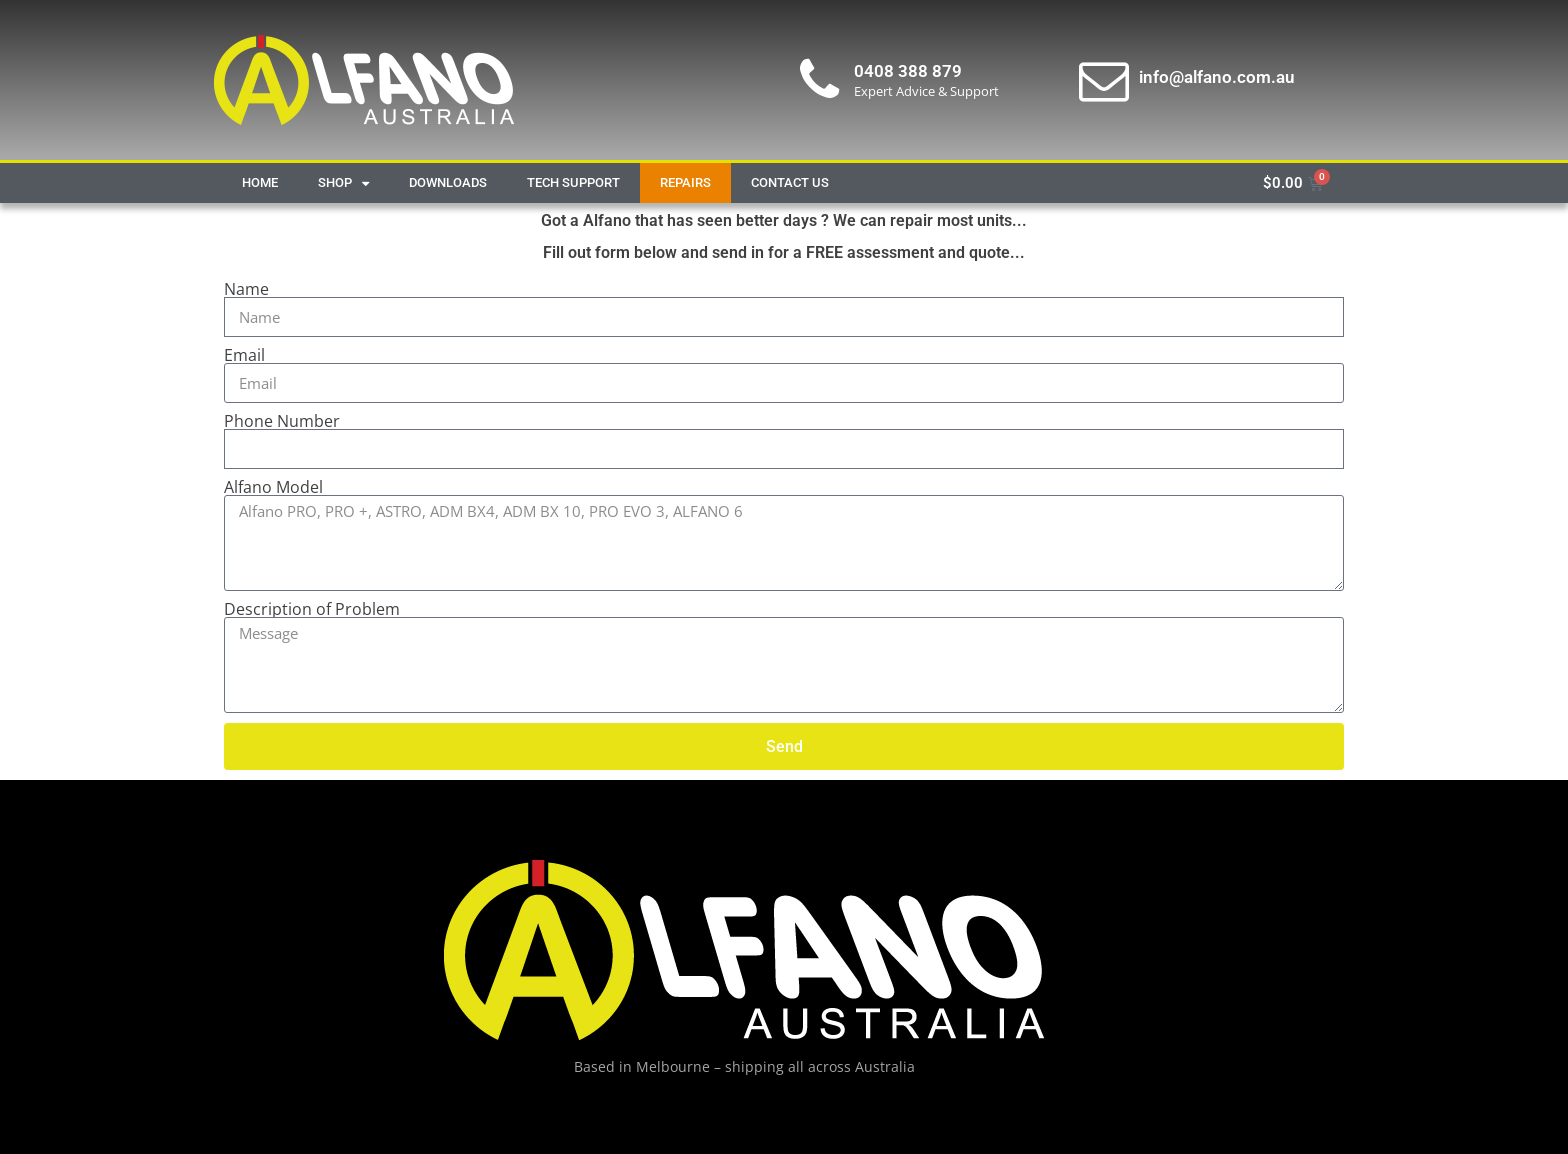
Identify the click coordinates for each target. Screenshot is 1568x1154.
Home (260, 182)
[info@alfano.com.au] (1104, 80)
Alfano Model (273, 487)
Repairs (685, 182)
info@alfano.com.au (1216, 77)
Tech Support (573, 182)
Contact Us (790, 182)
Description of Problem (312, 609)
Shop (343, 183)
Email (244, 355)
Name (246, 289)
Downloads (448, 182)
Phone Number (282, 421)
